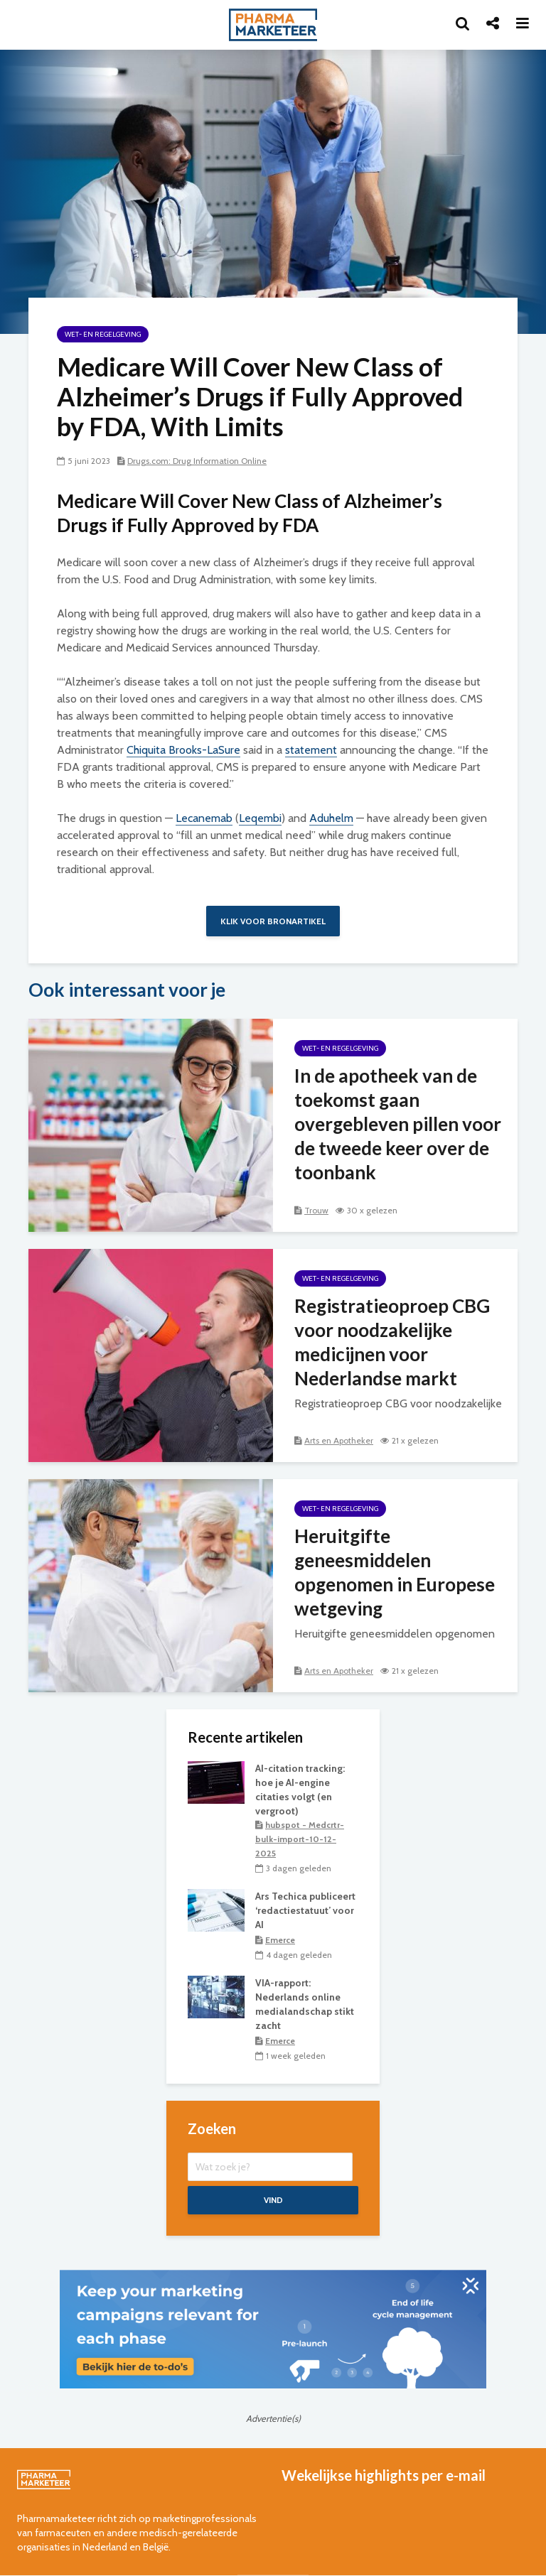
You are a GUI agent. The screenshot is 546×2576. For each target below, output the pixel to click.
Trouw (316, 1210)
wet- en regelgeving (103, 334)
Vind (273, 2200)
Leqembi (260, 818)
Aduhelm (331, 818)
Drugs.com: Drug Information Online (197, 460)
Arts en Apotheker (338, 1440)
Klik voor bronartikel (273, 921)
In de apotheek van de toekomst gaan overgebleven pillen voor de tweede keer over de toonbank (397, 1124)
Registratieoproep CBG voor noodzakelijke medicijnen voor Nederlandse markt (392, 1342)
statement (311, 750)
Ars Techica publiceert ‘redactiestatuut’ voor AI (305, 1911)
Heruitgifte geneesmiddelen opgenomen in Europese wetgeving (394, 1572)
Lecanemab (204, 818)
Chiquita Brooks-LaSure (183, 750)
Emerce (280, 1939)
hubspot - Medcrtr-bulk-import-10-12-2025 (299, 1838)
